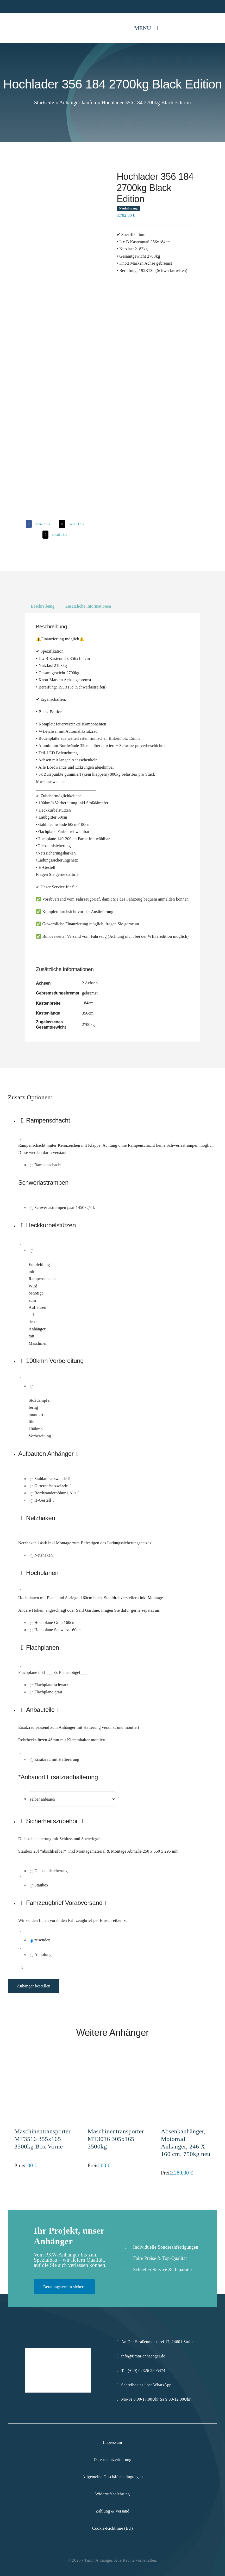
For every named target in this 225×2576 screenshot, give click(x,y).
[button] (117, 1454)
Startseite (44, 102)
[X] (71, 524)
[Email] (54, 534)
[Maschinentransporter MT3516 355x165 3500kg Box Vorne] (39, 2063)
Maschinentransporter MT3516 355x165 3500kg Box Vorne (42, 2139)
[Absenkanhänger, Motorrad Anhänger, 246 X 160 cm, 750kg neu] (185, 2063)
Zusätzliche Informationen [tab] (88, 606)
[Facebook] (37, 524)
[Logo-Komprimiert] (23, 20)
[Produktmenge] (22, 1967)
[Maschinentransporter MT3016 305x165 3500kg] (112, 2063)
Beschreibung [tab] (42, 606)
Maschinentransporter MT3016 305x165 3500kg (116, 2139)
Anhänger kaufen (77, 102)
